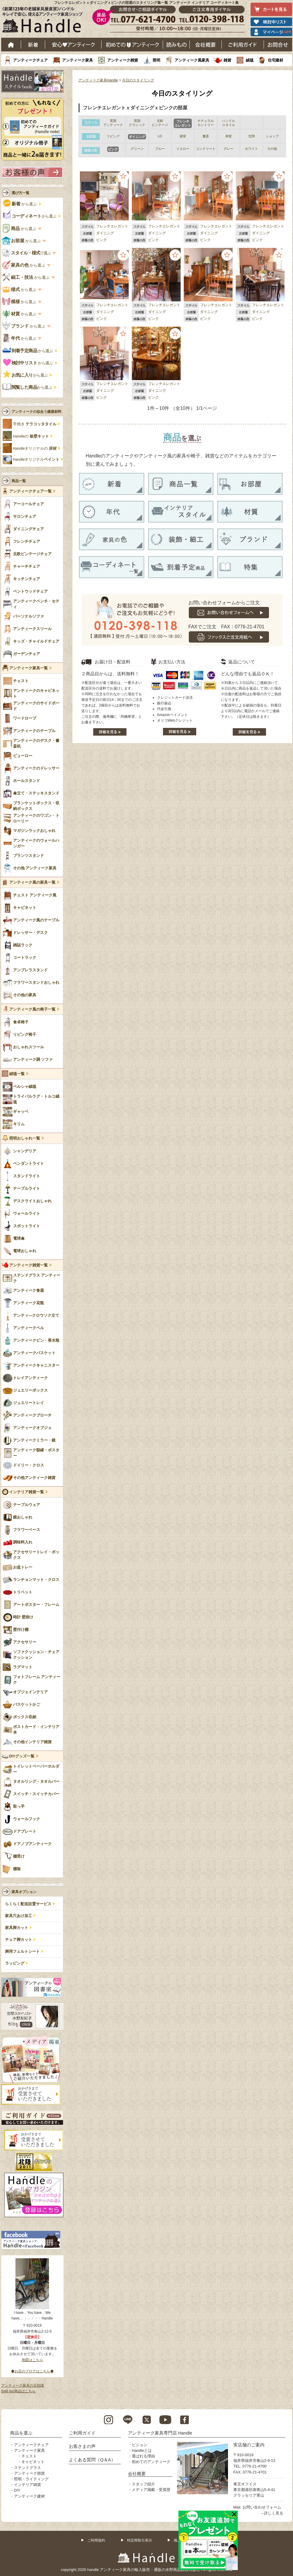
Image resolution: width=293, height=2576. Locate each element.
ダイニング (105, 233)
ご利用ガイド (243, 44)
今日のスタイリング (138, 80)
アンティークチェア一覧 (30, 491)
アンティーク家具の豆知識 (22, 2385)
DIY (17, 2490)
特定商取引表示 (139, 2540)
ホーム (11, 44)
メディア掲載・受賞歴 (151, 2489)
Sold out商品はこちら (18, 2391)
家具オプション (24, 1892)
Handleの (31, 436)
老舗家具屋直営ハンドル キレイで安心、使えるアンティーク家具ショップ (44, 21)
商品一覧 (19, 481)
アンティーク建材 (29, 2496)
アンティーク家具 (77, 60)
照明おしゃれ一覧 (24, 1138)
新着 (33, 44)
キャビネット (33, 2461)
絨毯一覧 (17, 1074)
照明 (156, 60)
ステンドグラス (27, 2467)
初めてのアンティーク (151, 2461)
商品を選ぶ (21, 2432)
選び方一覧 (20, 193)
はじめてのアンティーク (132, 44)
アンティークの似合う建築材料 (36, 412)
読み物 (176, 44)
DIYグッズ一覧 (22, 1756)
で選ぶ (27, 253)
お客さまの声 (82, 2446)
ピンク (101, 240)
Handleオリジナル (36, 459)
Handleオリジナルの (35, 448)
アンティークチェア (30, 60)
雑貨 (227, 60)
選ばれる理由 (143, 2456)
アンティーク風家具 (192, 60)
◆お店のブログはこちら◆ (32, 2371)
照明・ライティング (31, 2479)
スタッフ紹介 (143, 2484)
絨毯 (250, 60)
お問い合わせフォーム (262, 2507)
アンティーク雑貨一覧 (28, 1265)
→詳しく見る (271, 2513)
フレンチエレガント (112, 226)
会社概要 (206, 44)
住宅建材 (275, 60)
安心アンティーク (73, 44)
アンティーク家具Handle (98, 80)
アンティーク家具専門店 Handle (160, 2432)
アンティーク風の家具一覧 (32, 882)
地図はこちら (32, 2360)
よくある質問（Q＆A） (92, 2459)
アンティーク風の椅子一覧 (32, 1009)
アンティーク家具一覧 (28, 668)
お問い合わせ (278, 44)
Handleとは (142, 2450)
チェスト (29, 2456)
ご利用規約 (96, 2540)
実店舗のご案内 (249, 2444)
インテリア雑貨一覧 (26, 1492)
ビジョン (139, 2445)
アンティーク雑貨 (122, 60)
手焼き (34, 424)
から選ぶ (20, 204)
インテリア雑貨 (27, 2484)
